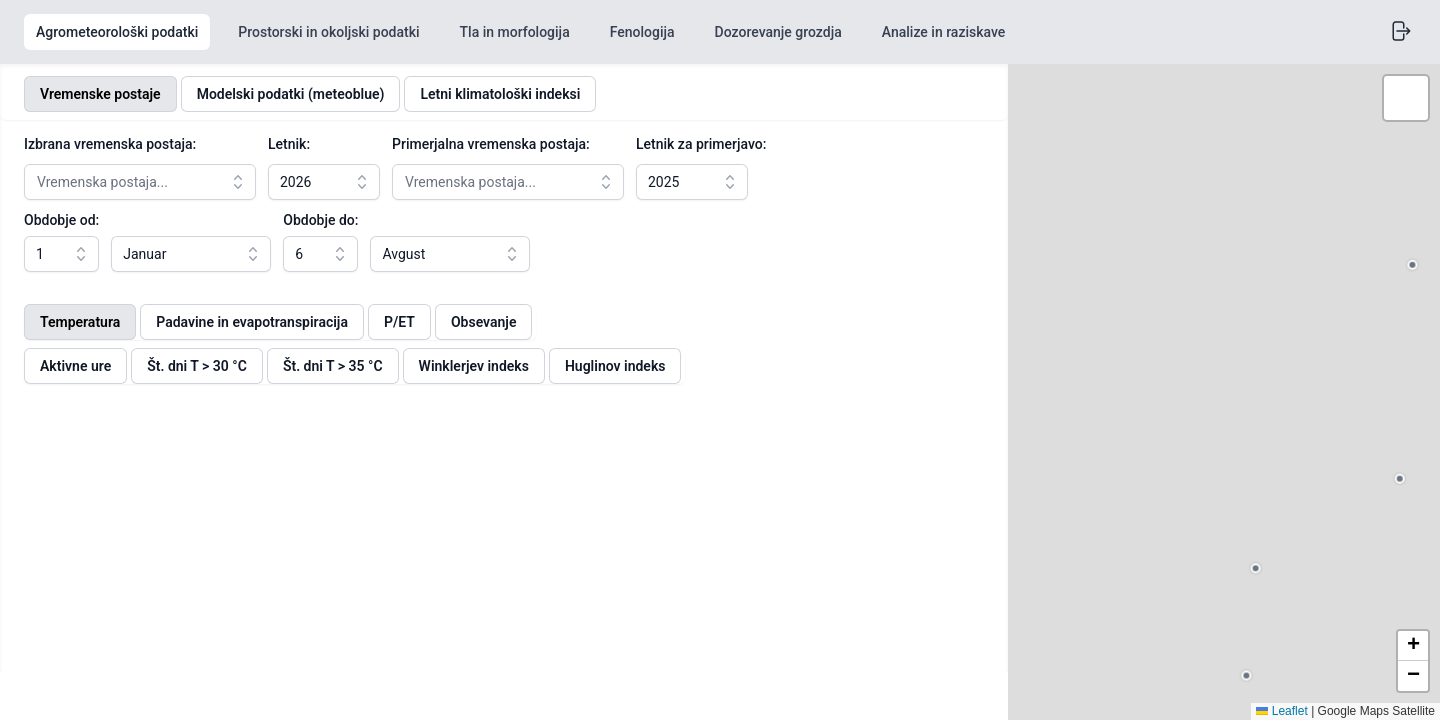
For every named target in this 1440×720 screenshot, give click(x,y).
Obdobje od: (61, 220)
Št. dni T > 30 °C (197, 366)
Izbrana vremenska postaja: (110, 144)
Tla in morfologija (515, 32)
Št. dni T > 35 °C (333, 366)
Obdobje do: (331, 220)
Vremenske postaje (100, 94)
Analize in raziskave (944, 32)
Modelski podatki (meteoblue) (291, 94)
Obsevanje (484, 322)
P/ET (399, 322)
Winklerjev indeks (474, 366)
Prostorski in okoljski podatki (328, 32)
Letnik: (289, 144)
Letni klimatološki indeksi (500, 94)
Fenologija (642, 32)
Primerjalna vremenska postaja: (491, 144)
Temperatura (80, 322)
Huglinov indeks (615, 366)
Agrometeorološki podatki (117, 32)
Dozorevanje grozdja (778, 32)
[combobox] (140, 182)
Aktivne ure (75, 366)
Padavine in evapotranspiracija (252, 322)
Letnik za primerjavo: (701, 144)
